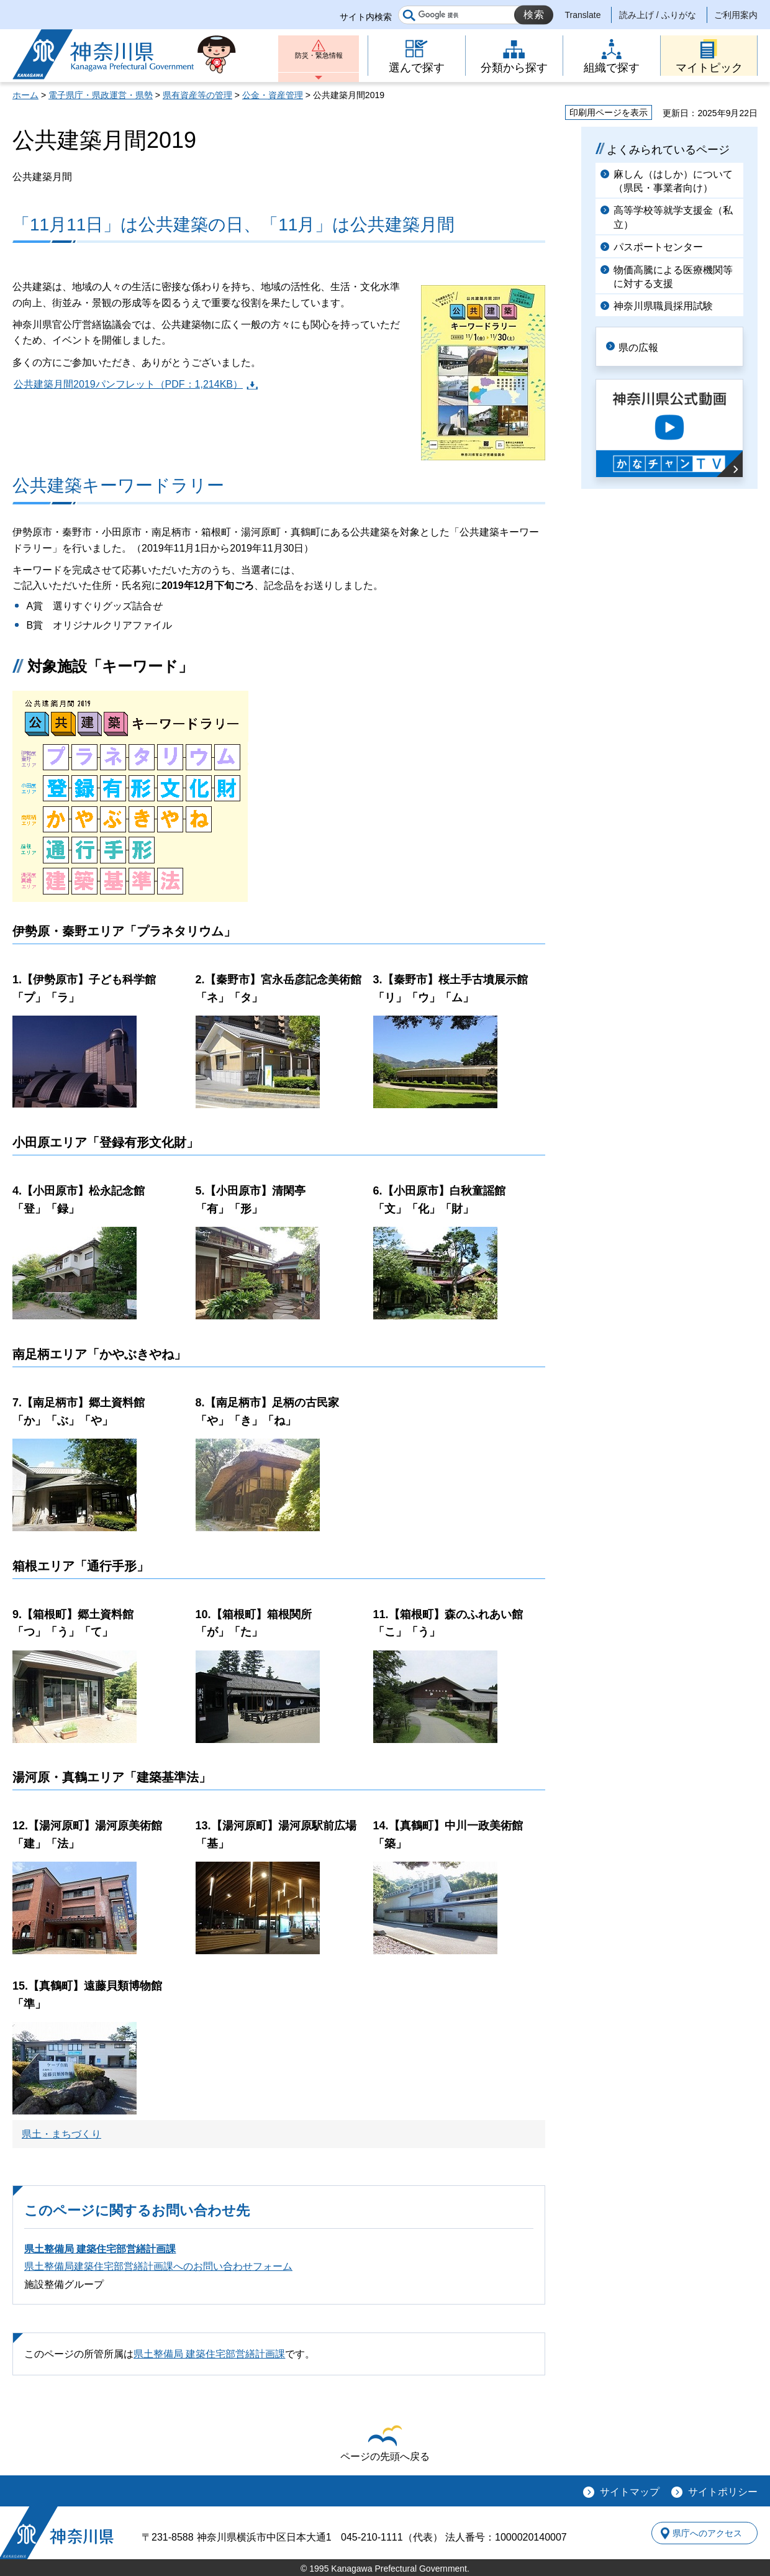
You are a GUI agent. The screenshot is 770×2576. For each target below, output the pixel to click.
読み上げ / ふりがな (657, 15)
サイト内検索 (366, 17)
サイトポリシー (723, 2492)
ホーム (25, 95)
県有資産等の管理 (197, 95)
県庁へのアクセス (700, 2533)
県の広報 (647, 345)
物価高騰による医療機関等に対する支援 (673, 277)
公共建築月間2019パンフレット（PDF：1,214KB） (128, 384)
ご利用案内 (736, 15)
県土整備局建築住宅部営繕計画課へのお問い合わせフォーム (158, 2266)
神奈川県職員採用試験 (663, 306)
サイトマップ (629, 2492)
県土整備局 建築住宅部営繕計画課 (100, 2249)
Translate (583, 15)
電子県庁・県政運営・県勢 (100, 95)
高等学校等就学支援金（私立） (673, 217)
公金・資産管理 (272, 95)
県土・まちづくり (61, 2134)
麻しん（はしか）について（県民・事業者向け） (673, 181)
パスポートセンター (658, 247)
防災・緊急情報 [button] (318, 60)
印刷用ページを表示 (608, 112)
